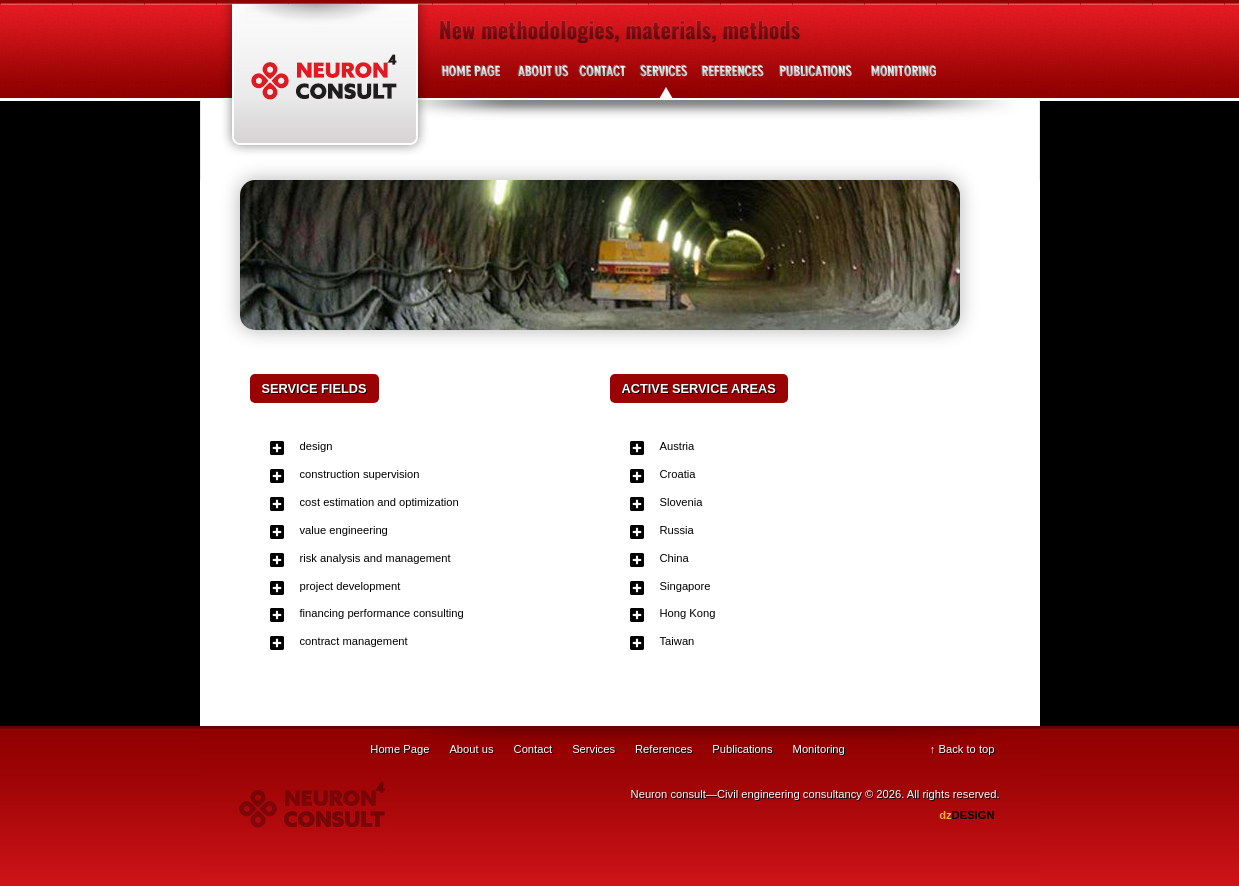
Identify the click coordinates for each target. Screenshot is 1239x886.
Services (662, 78)
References (732, 78)
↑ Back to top (962, 749)
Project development (900, 78)
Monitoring (819, 749)
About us (542, 78)
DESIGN (966, 815)
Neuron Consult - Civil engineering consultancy (325, 80)
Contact (602, 78)
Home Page (399, 749)
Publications (815, 78)
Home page (472, 78)
